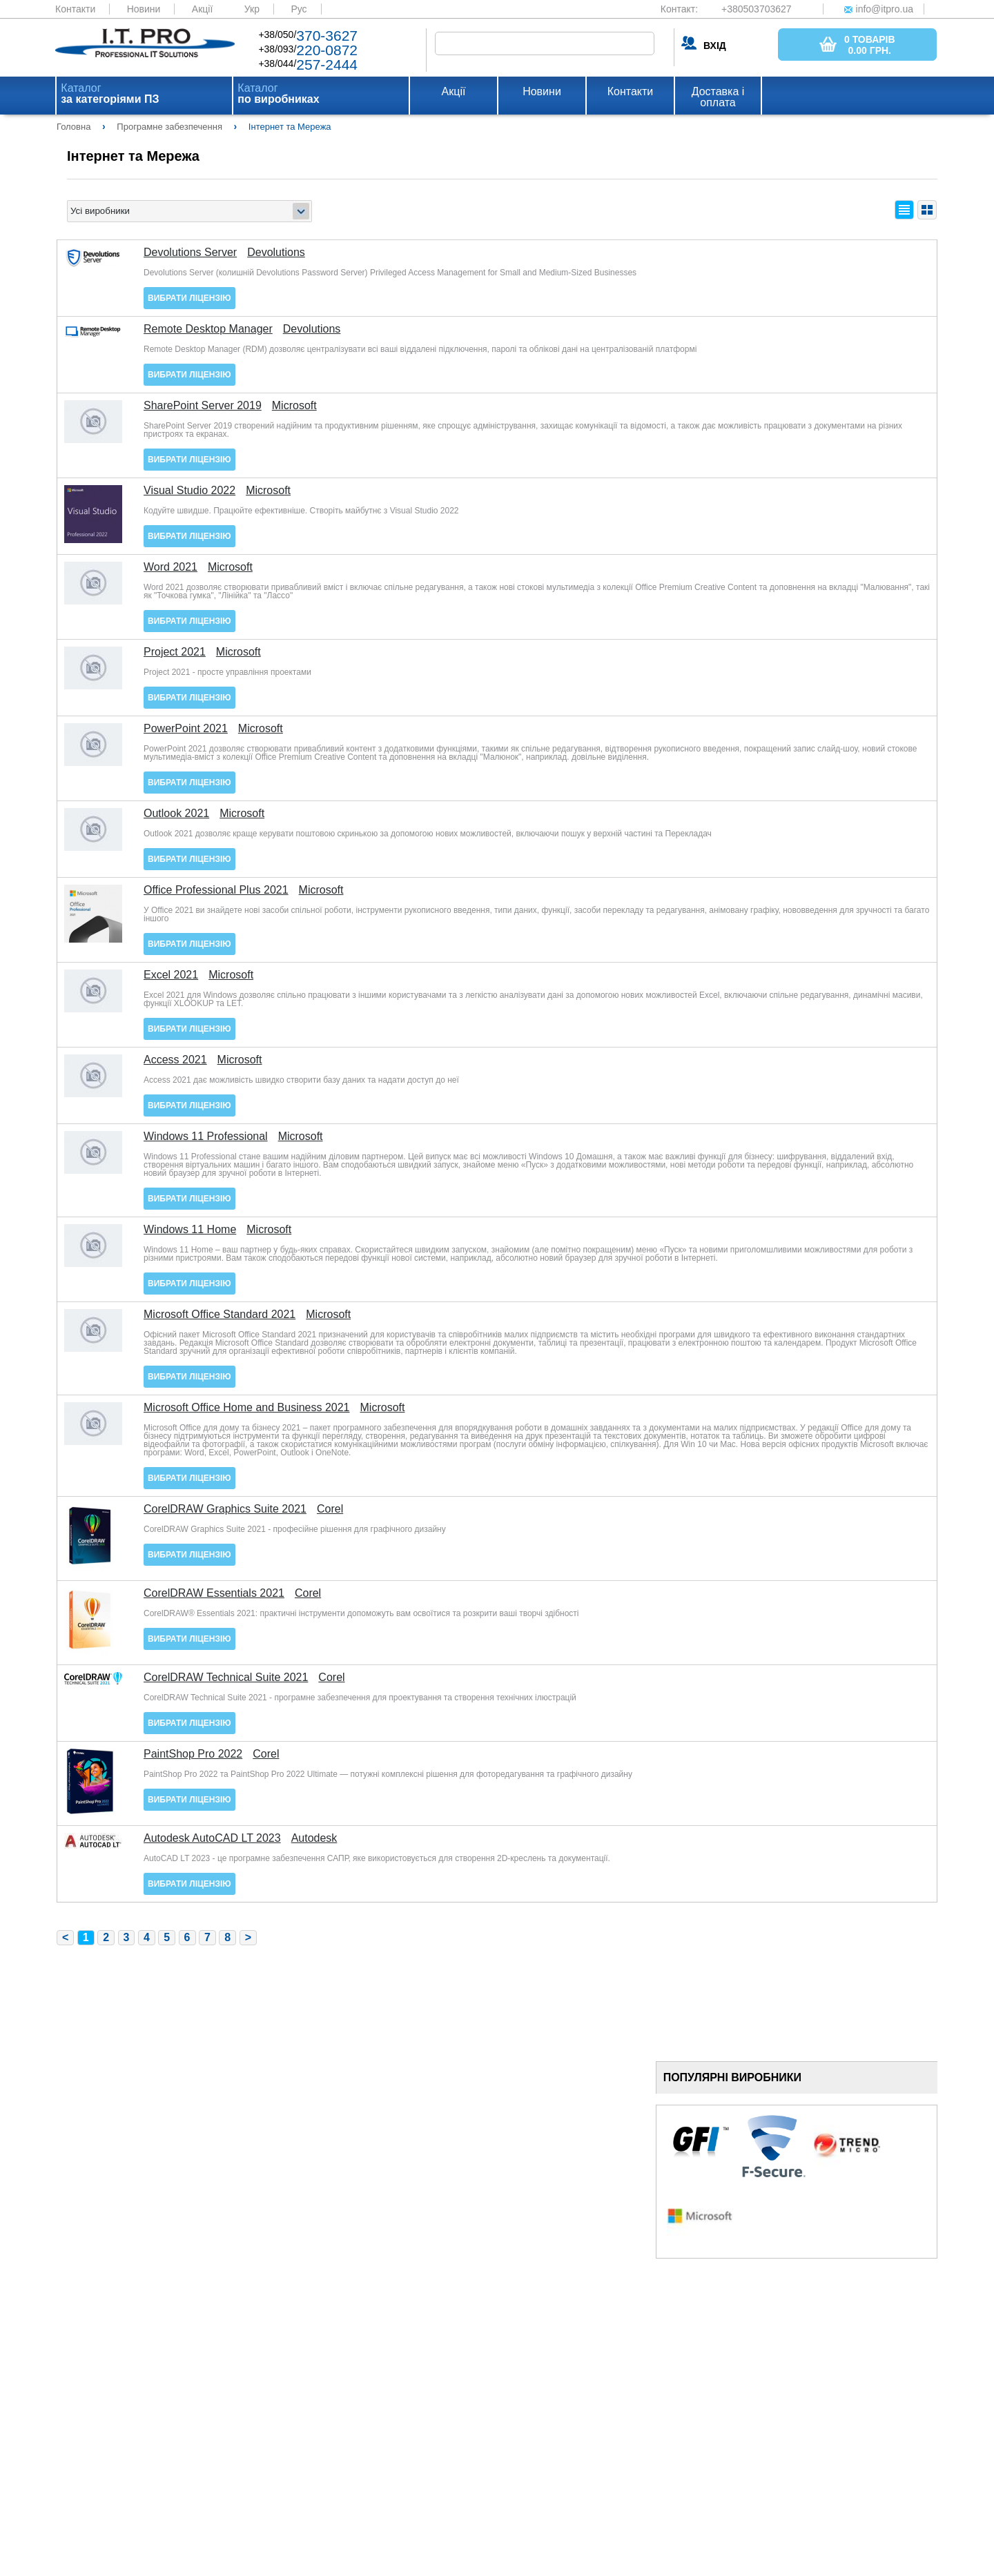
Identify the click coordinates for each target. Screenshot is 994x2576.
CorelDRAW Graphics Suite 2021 (225, 1509)
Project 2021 (175, 652)
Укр (252, 8)
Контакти (75, 8)
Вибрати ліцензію (189, 298)
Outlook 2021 (176, 813)
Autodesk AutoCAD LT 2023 (212, 1838)
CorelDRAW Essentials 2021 (214, 1593)
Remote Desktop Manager (208, 329)
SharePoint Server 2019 (203, 405)
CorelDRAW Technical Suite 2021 (226, 1677)
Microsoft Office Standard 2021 (219, 1314)
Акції (202, 8)
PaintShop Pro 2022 (193, 1754)
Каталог (110, 94)
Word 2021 (170, 567)
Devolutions (276, 252)
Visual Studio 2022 (189, 490)
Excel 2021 (171, 975)
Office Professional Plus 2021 (216, 890)
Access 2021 (175, 1059)
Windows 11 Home (190, 1229)
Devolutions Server (190, 252)
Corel (330, 1509)
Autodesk (314, 1838)
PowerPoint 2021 (186, 728)
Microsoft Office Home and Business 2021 (247, 1407)
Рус (298, 8)
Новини (144, 8)
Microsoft (294, 405)
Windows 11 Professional (206, 1136)
